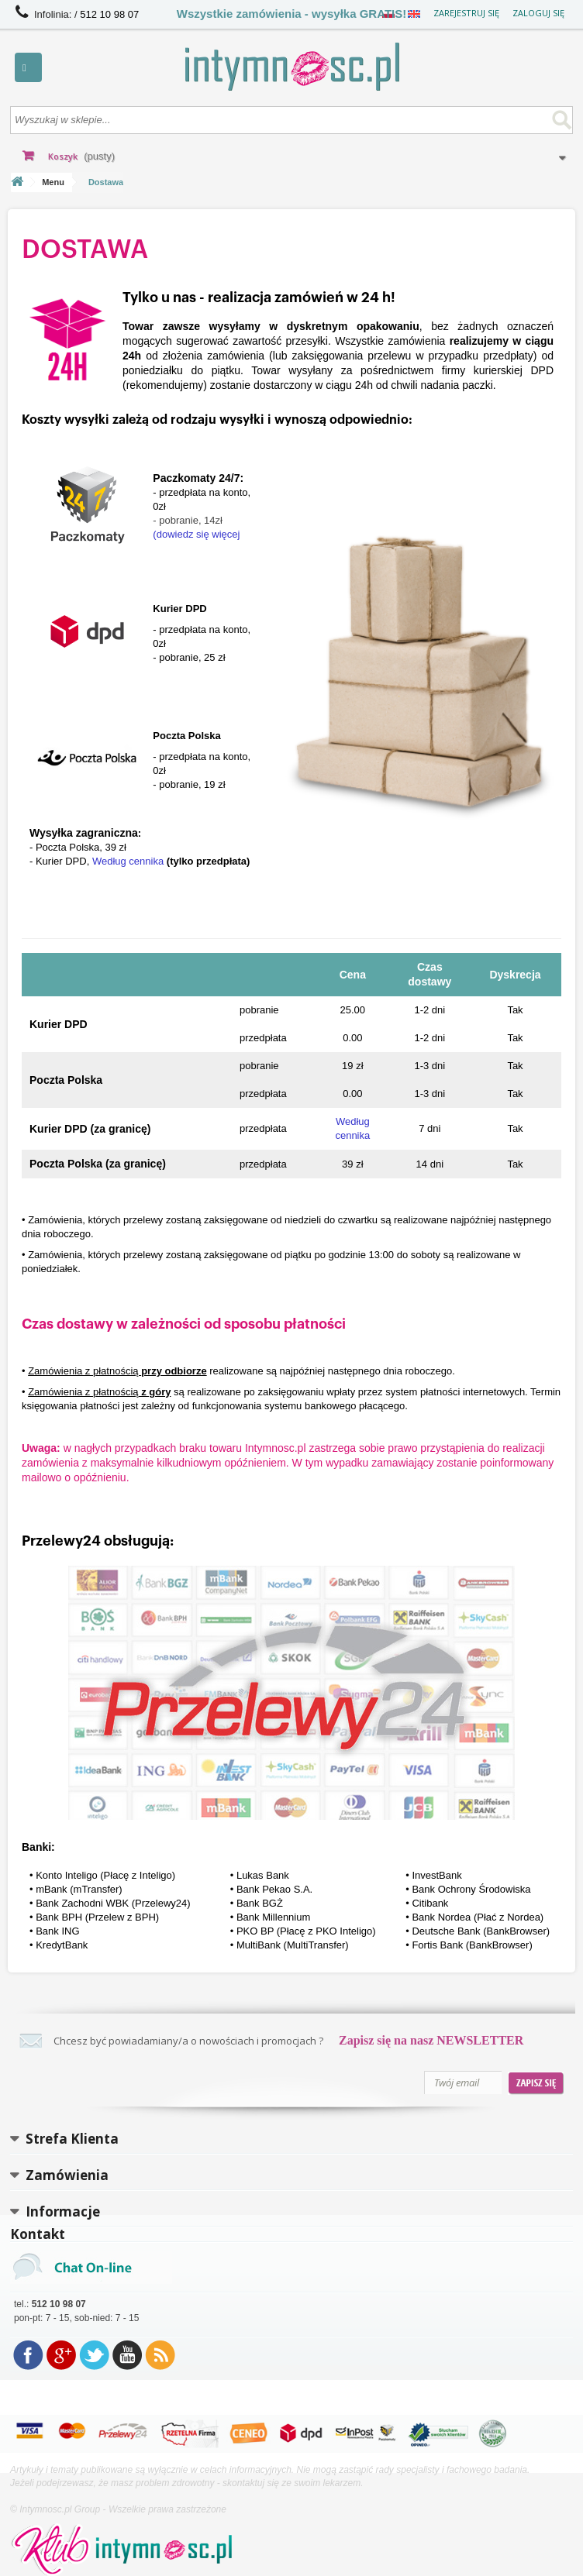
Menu (53, 182)
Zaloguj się (538, 13)
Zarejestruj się (466, 13)
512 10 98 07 (109, 14)
